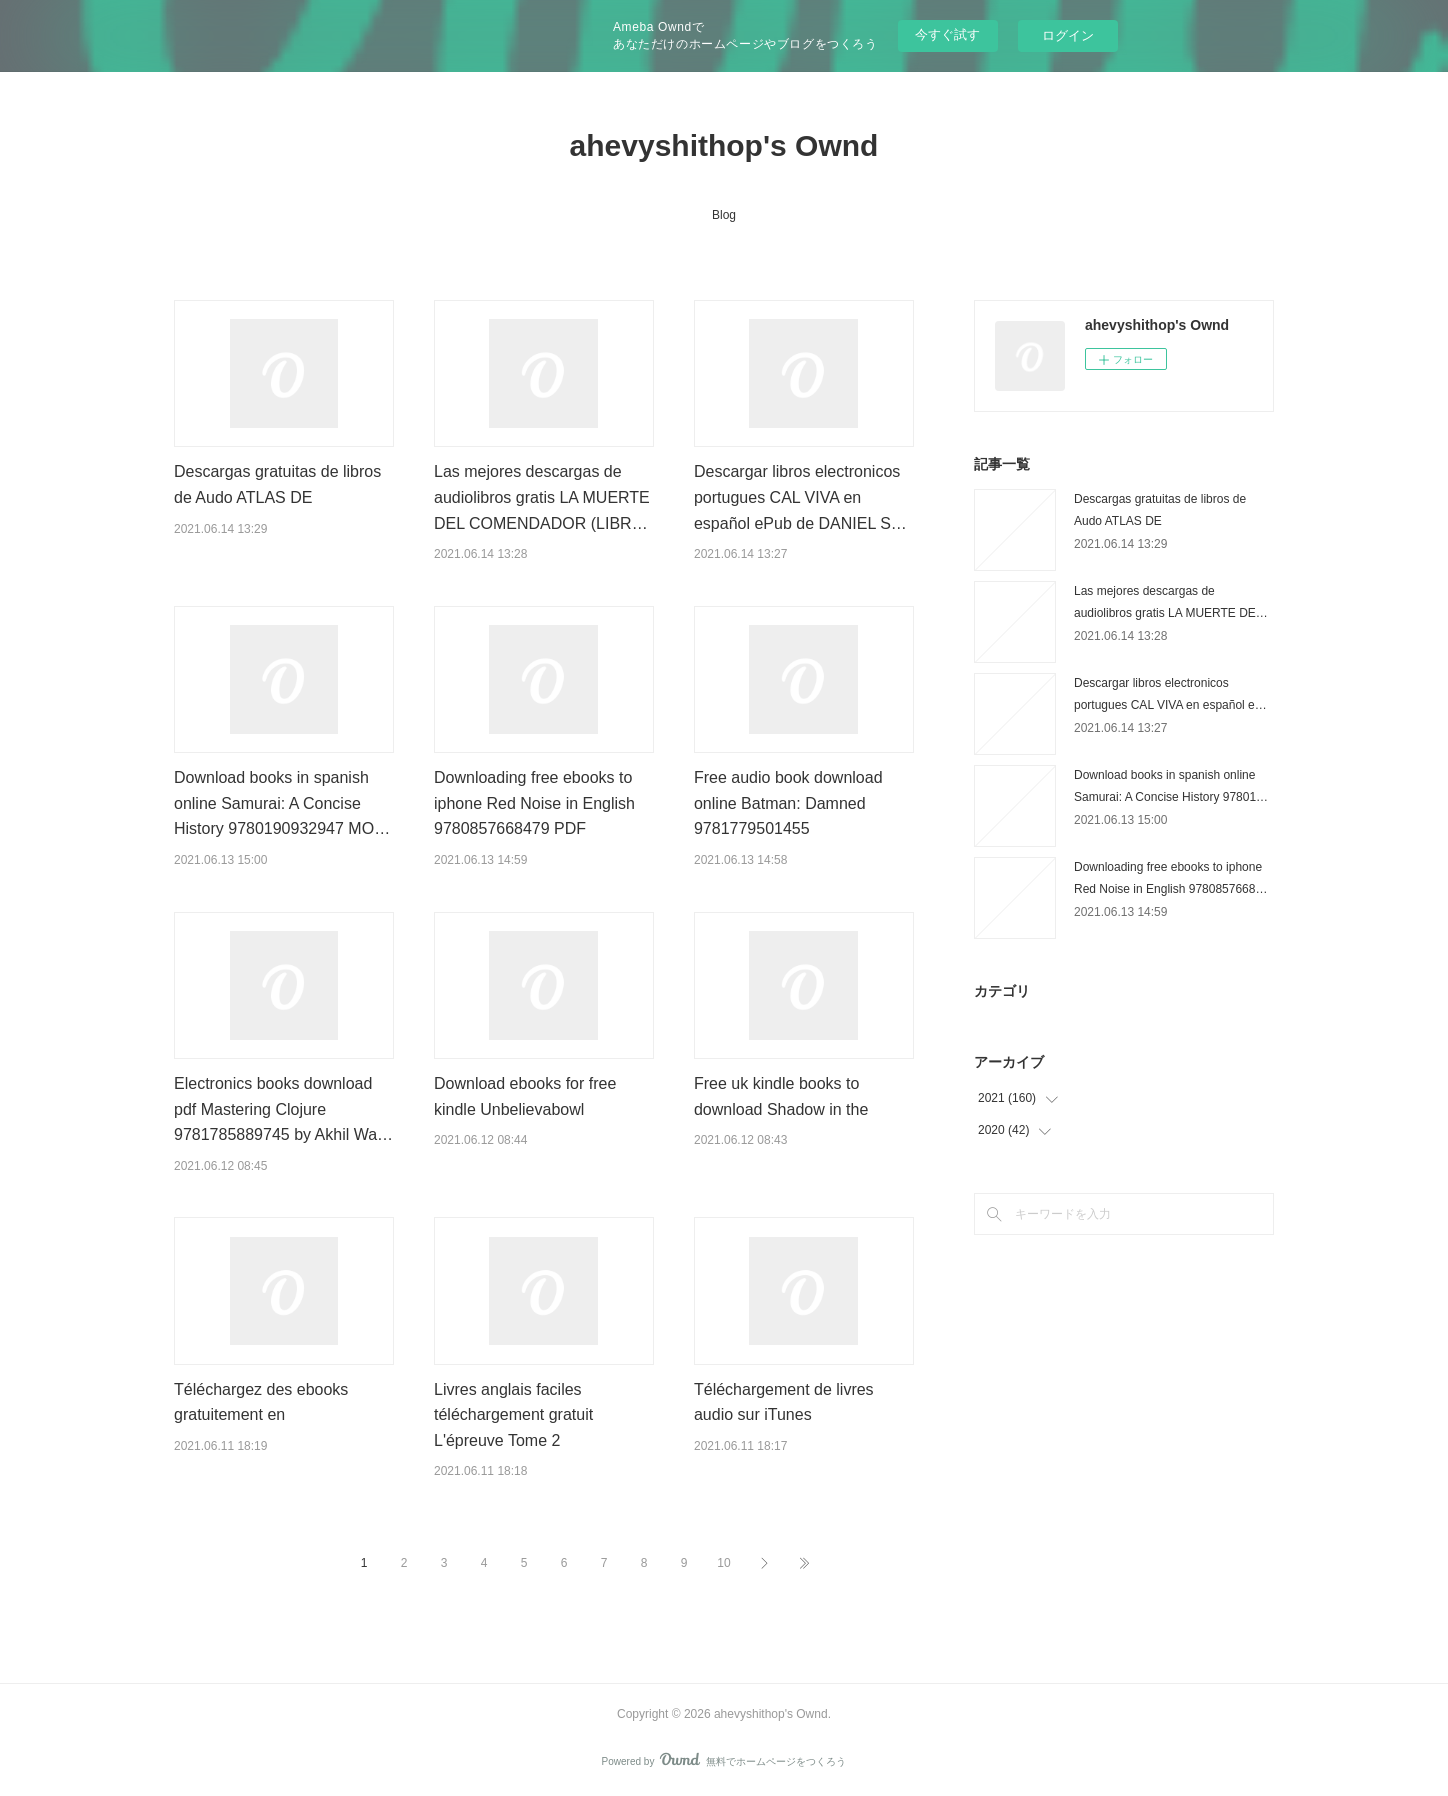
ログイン (1068, 35)
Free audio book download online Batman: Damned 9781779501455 (788, 803)
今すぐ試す (947, 34)
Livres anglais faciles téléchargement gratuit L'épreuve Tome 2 (513, 1415)
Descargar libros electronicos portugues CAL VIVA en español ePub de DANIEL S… (800, 497)
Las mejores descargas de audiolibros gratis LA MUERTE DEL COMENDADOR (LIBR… (542, 497)
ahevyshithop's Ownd (724, 145)
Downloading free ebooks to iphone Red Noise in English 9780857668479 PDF (534, 803)
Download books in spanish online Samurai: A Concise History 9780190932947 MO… (282, 803)
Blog (724, 215)
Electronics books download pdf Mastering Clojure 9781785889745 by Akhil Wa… (283, 1109)
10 (723, 1563)
